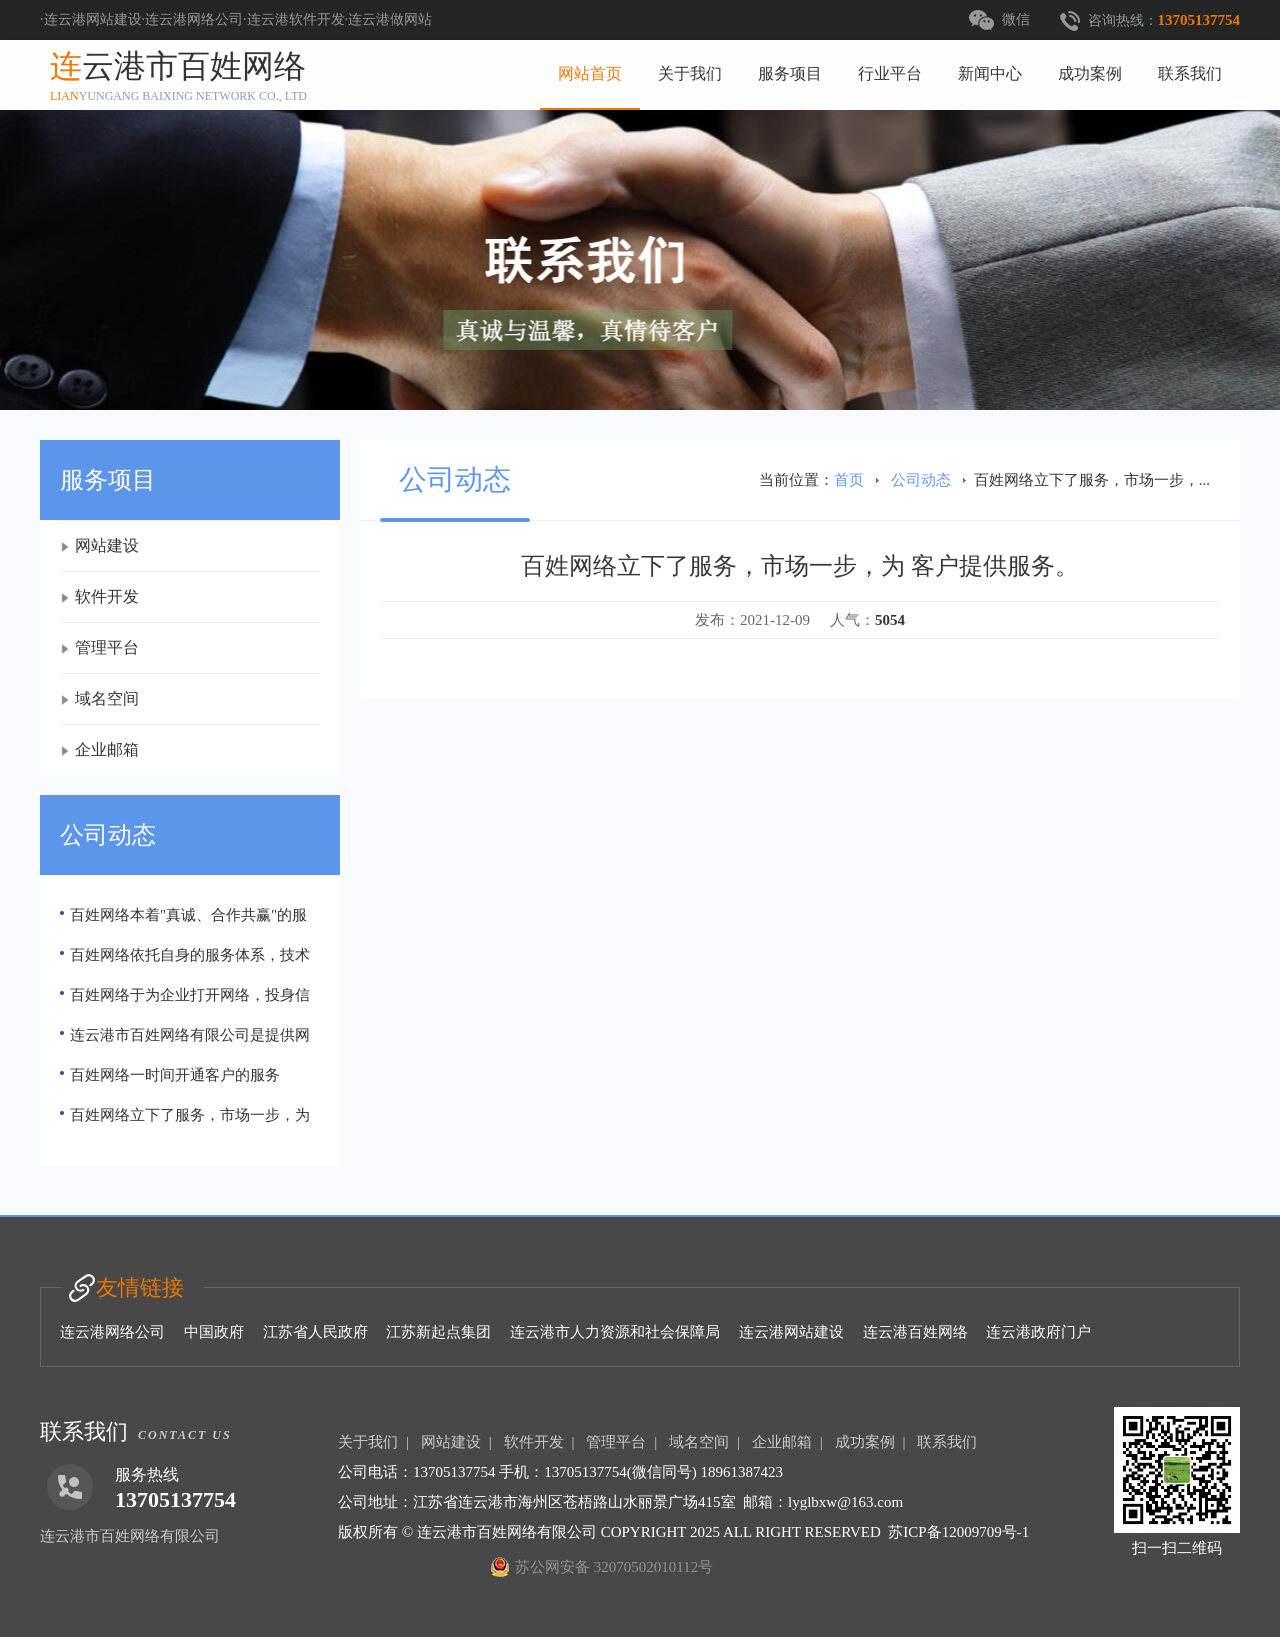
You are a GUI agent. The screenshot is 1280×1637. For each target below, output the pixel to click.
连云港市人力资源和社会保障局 (615, 1332)
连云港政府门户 (1038, 1332)
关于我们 (690, 73)
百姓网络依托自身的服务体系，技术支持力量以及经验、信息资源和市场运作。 (187, 961)
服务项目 (790, 73)
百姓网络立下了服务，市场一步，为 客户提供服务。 (185, 1121)
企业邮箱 (107, 749)
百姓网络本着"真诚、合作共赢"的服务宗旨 (183, 921)
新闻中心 (990, 73)
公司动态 (921, 480)
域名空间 (107, 698)
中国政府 (214, 1332)
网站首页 (590, 73)
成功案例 (1090, 73)
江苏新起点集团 (438, 1332)
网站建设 (107, 545)
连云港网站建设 (791, 1332)
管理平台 (107, 647)
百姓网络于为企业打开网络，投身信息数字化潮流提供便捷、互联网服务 (185, 1001)
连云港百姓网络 (915, 1332)
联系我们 (1190, 73)
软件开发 (107, 596)
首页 (849, 480)
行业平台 (890, 73)
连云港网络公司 (112, 1332)
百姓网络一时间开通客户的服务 (175, 1075)
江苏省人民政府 (315, 1332)
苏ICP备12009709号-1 (958, 1532)
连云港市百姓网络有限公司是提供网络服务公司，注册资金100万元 (185, 1041)
